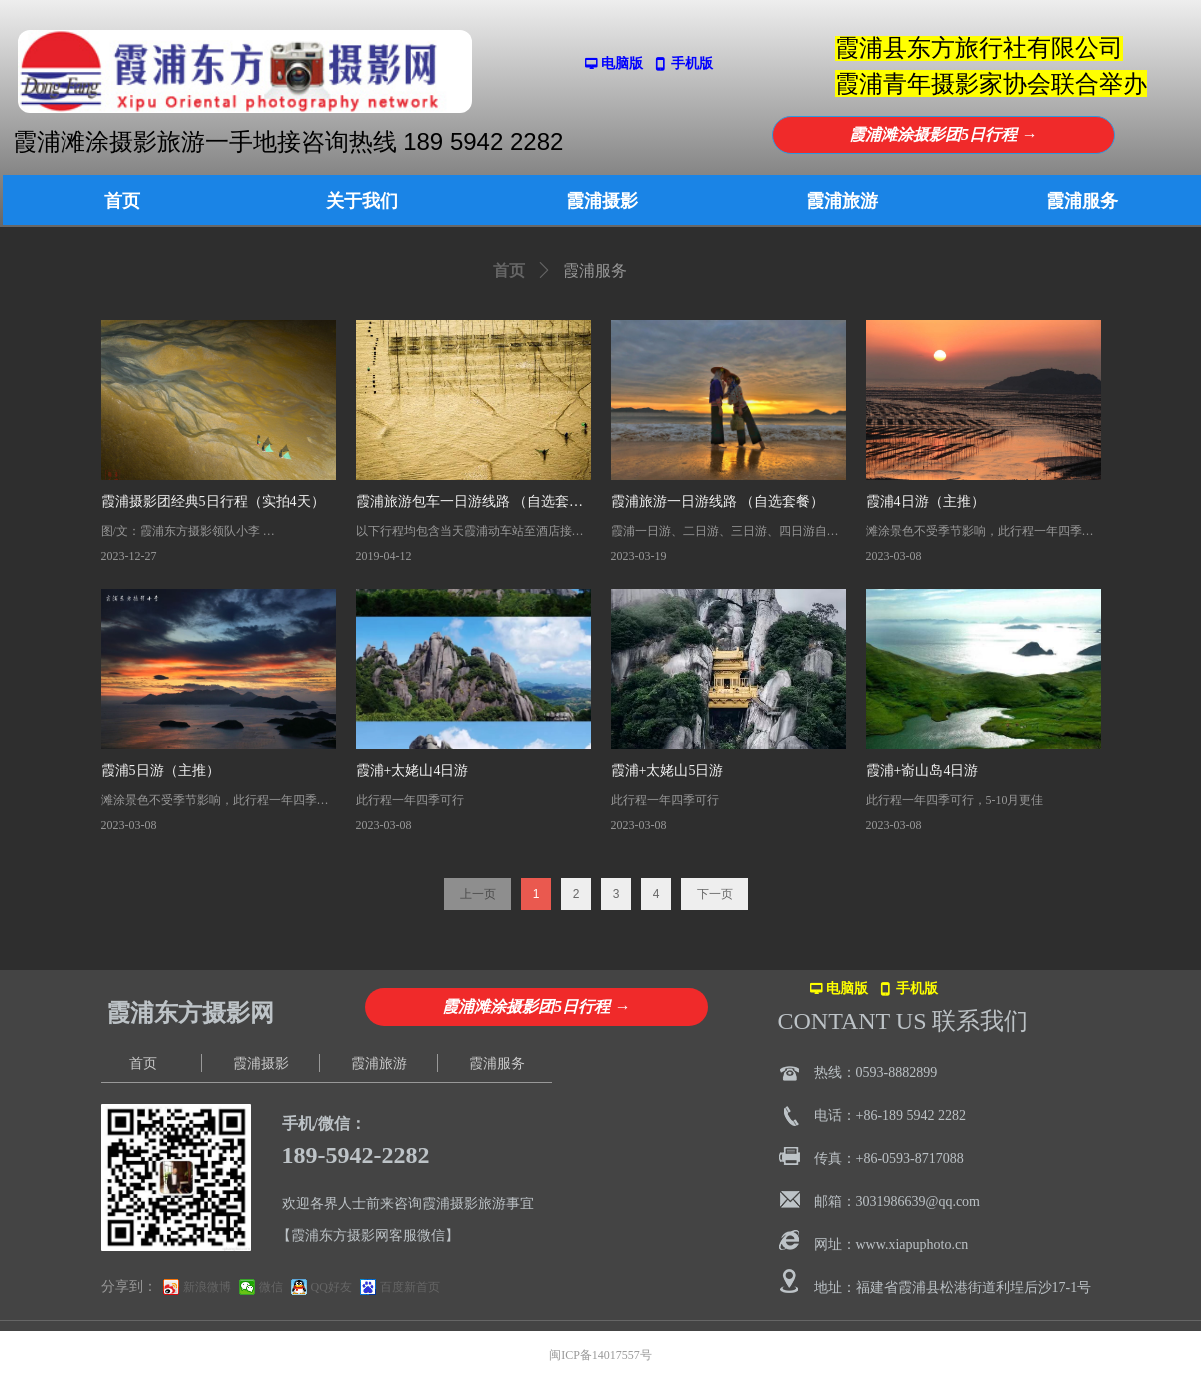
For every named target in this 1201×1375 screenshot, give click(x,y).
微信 (271, 1287)
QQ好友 (331, 1287)
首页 (509, 270)
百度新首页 (410, 1287)
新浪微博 (207, 1287)
